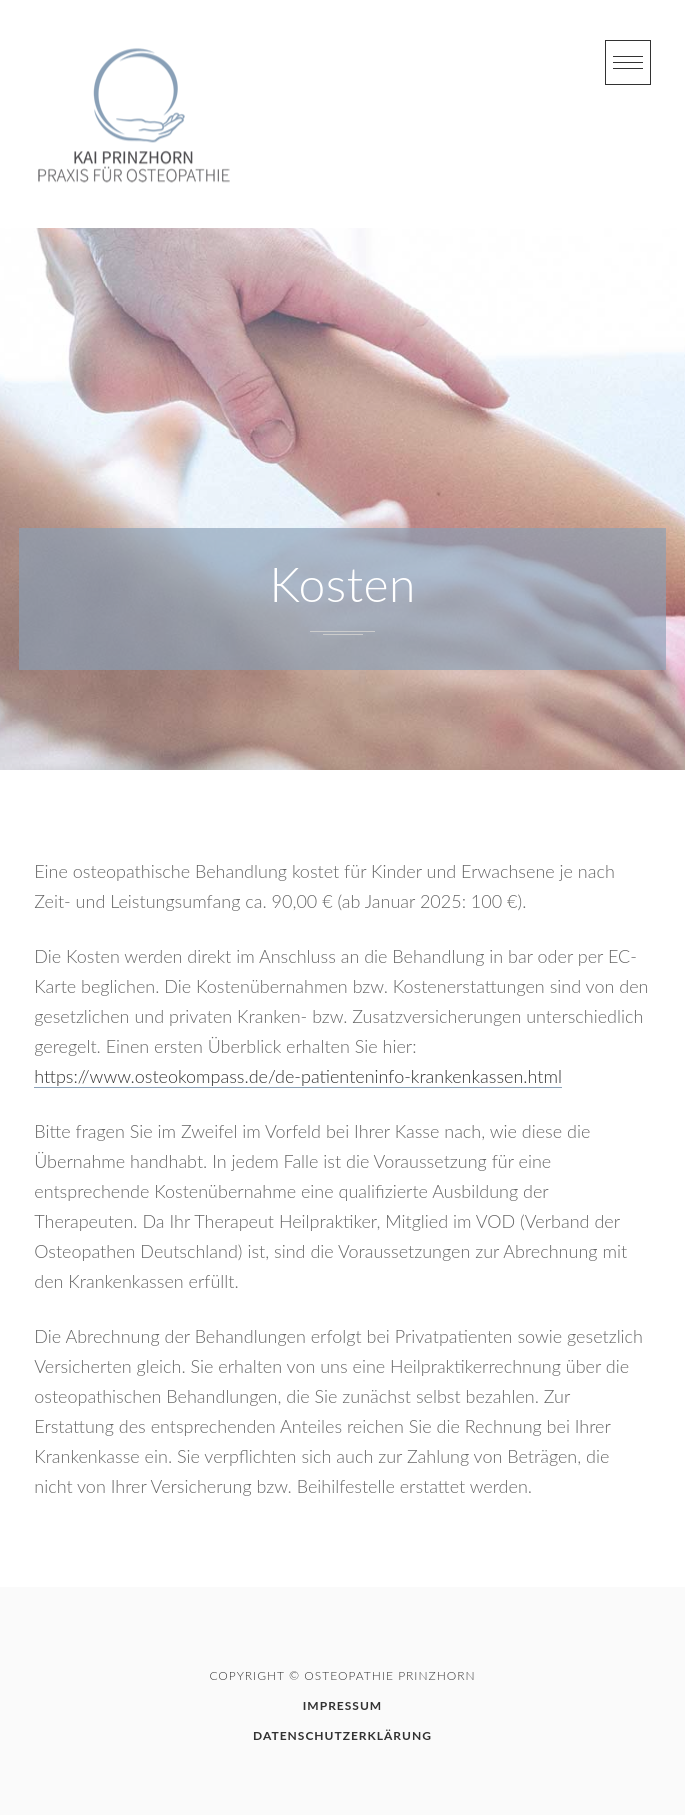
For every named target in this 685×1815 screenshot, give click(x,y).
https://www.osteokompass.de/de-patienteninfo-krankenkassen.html (298, 1076)
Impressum (342, 1705)
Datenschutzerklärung (342, 1735)
